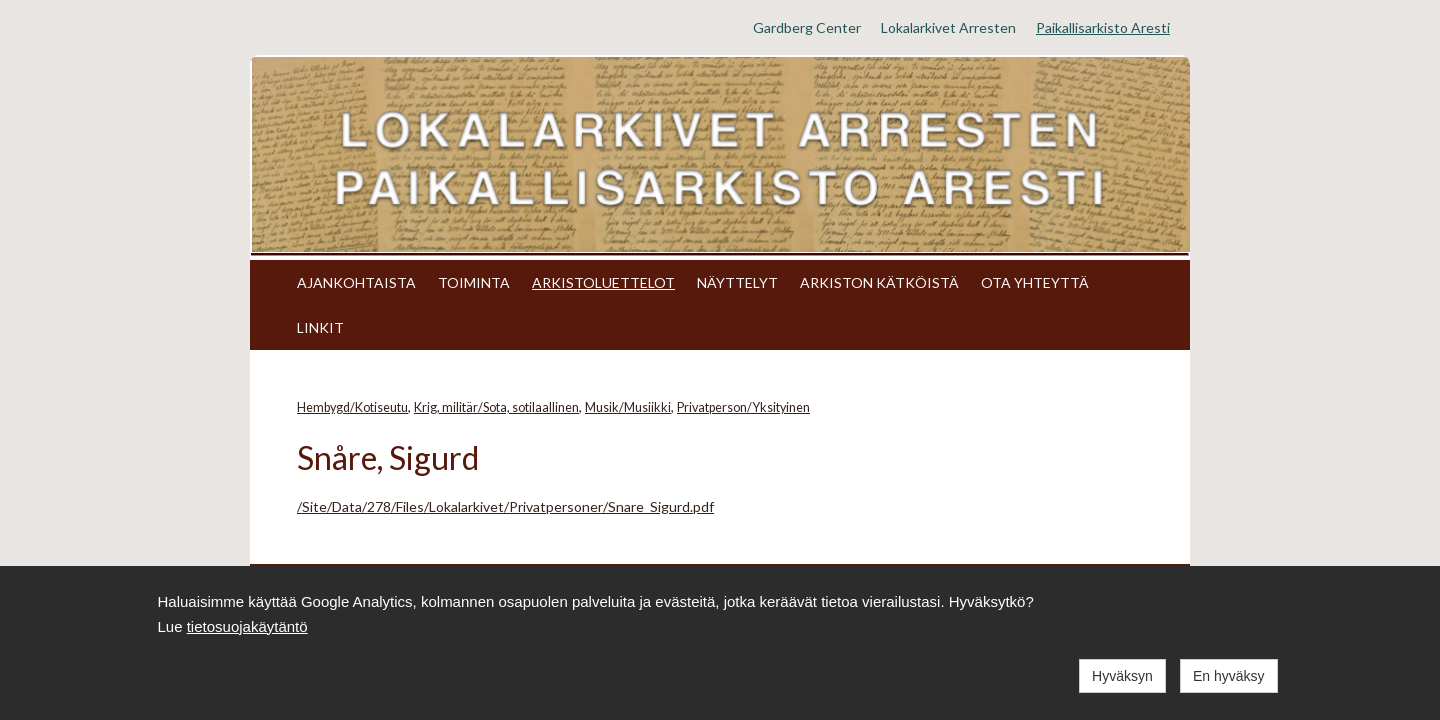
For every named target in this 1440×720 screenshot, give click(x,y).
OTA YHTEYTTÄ (1035, 282)
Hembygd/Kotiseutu (352, 407)
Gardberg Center (807, 27)
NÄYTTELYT (737, 282)
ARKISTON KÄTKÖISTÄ (879, 282)
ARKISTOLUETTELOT (603, 282)
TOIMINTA (474, 282)
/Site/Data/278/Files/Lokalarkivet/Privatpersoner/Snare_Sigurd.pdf (505, 506)
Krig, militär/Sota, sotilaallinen (496, 407)
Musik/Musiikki (628, 407)
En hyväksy (1229, 676)
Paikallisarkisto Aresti (1103, 27)
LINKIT (320, 327)
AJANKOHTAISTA (356, 282)
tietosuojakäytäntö (247, 626)
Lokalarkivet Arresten (948, 27)
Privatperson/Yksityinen (743, 407)
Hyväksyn (1122, 676)
